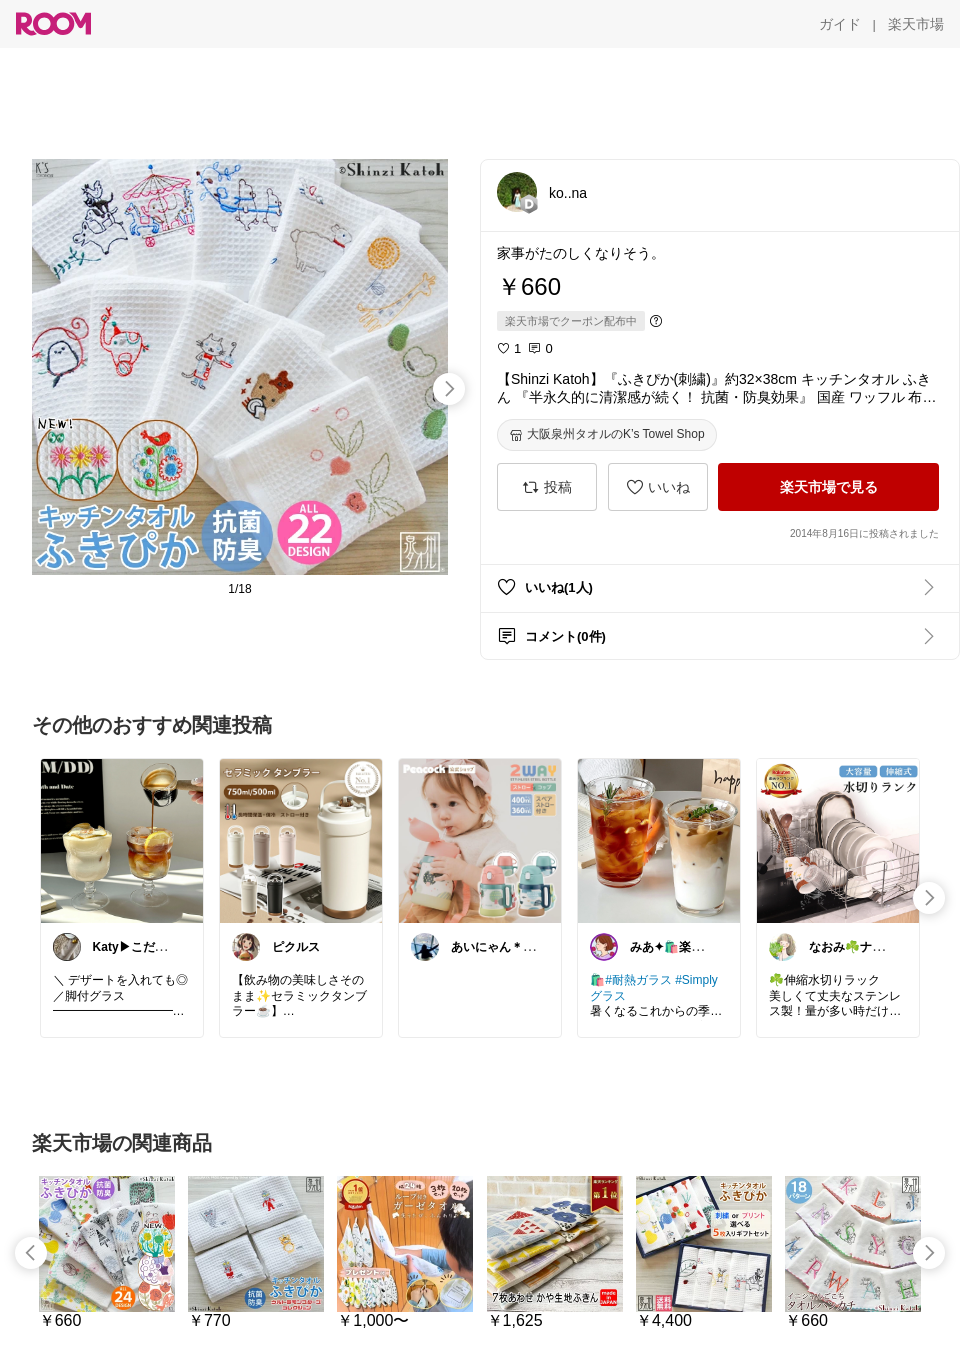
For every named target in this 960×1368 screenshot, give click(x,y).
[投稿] (547, 487)
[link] (122, 840)
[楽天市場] (916, 24)
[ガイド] (840, 24)
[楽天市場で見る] (828, 487)
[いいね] (658, 487)
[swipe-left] (31, 1253)
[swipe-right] (449, 389)
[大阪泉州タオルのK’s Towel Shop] (607, 435)
